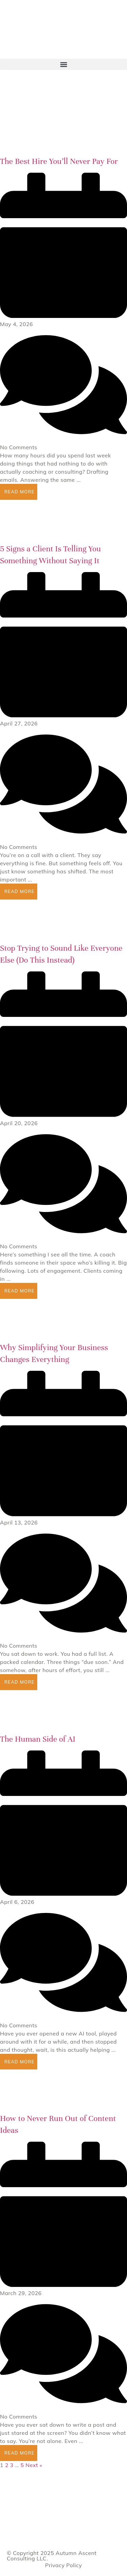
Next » (33, 2465)
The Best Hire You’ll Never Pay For (59, 161)
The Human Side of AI (38, 1739)
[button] (63, 64)
